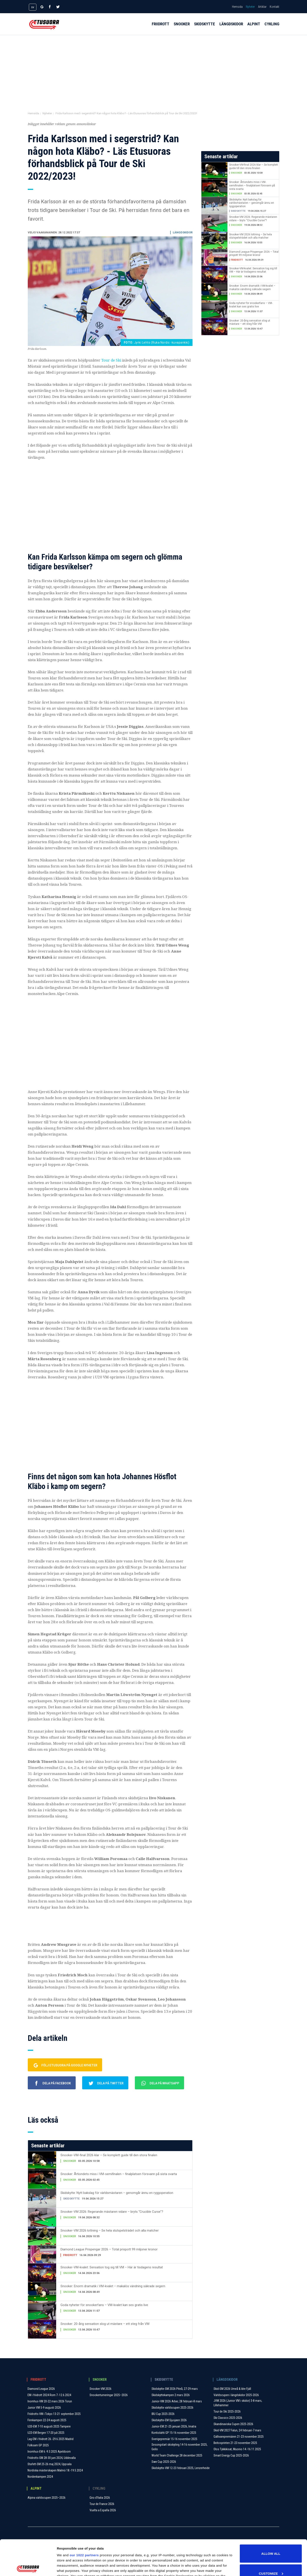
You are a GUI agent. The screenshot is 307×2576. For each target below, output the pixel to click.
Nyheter (250, 6)
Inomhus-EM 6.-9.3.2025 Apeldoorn (49, 2451)
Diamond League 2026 (41, 2388)
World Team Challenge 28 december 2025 (177, 2455)
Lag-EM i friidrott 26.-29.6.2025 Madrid (50, 2439)
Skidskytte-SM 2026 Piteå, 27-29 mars (175, 2388)
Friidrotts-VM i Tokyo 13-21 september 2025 (54, 2414)
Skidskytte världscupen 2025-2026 (172, 2407)
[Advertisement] (153, 73)
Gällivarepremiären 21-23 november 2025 (239, 2436)
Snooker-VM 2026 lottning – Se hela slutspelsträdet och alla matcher (109, 2230)
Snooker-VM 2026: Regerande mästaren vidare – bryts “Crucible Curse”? (111, 2212)
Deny (270, 2558)
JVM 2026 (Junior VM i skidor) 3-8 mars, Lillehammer (238, 2403)
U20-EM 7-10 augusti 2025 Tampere (49, 2426)
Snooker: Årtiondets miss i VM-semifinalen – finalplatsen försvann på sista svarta (118, 2174)
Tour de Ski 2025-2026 (227, 2411)
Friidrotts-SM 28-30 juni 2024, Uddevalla (52, 2458)
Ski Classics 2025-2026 (228, 2417)
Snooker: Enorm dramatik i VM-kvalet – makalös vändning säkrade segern (112, 2286)
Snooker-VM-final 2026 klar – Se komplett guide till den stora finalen (108, 2155)
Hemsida (237, 6)
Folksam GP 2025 (38, 2445)
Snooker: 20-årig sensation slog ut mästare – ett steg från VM (104, 2324)
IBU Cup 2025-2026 (163, 2414)
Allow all (270, 2518)
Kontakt (274, 6)
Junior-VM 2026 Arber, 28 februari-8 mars (177, 2401)
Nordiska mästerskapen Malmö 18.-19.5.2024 (55, 2470)
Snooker (182, 28)
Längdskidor (231, 28)
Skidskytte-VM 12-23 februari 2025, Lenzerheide (181, 2468)
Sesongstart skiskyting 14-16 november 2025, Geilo (179, 2447)
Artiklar (262, 6)
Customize (271, 2538)
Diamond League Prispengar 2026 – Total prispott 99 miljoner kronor (109, 2249)
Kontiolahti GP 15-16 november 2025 (174, 2432)
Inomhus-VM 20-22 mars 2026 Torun (50, 2401)
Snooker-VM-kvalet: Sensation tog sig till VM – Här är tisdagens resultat (111, 2267)
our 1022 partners (84, 2519)
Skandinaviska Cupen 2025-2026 (233, 2424)
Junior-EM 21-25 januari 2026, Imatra (174, 2426)
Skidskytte (204, 28)
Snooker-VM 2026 (100, 2388)
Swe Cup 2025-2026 (164, 2461)
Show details (67, 2567)
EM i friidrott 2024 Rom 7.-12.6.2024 (49, 2395)
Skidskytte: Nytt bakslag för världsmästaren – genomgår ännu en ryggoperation (116, 2193)
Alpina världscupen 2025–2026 (46, 2497)
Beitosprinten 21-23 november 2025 (235, 2443)
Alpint (253, 28)
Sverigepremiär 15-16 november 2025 (174, 2439)
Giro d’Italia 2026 (100, 2497)
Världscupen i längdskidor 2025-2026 (236, 2395)
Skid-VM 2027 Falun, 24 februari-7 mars (237, 2430)
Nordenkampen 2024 (40, 2476)
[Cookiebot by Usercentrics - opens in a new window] (28, 2567)
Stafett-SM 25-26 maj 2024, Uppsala (50, 2464)
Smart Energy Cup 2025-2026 (231, 2455)
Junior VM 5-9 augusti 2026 (44, 2407)
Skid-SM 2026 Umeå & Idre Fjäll (232, 2388)
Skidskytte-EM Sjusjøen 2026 (169, 2420)
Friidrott (160, 28)
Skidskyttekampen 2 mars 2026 (171, 2395)
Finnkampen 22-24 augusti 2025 (47, 2420)
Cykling (272, 28)
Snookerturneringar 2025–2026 (109, 2395)
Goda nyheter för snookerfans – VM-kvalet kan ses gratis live (104, 2305)
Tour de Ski (111, 360)
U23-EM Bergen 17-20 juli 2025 (46, 2432)
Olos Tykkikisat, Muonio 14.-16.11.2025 (237, 2449)
